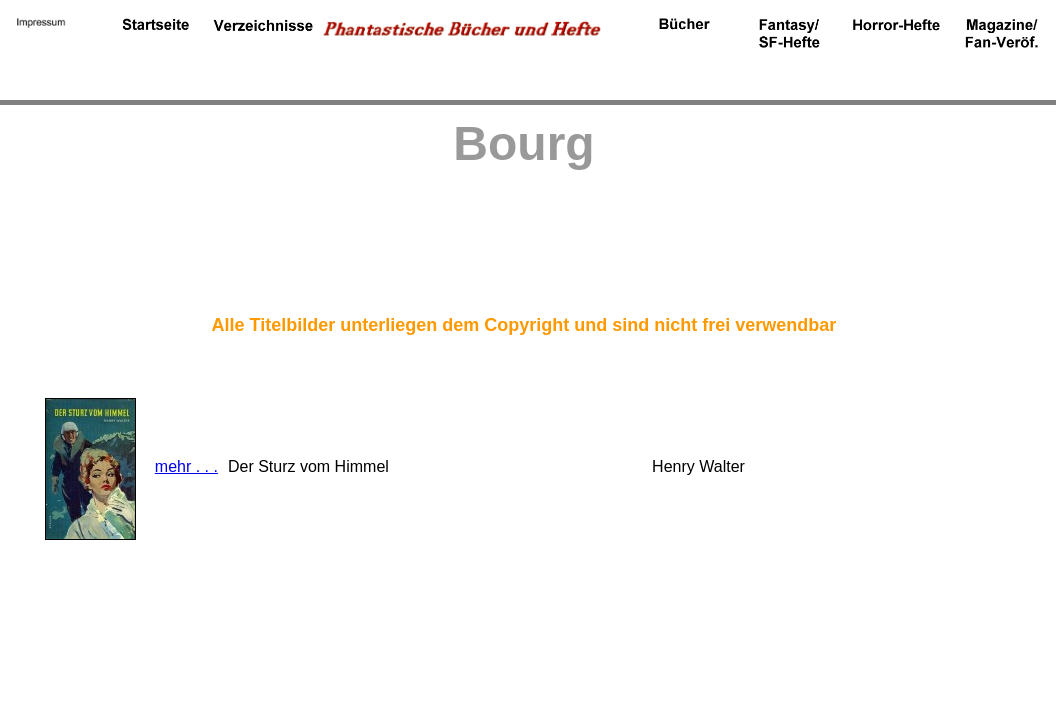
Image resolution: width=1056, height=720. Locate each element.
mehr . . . (186, 466)
